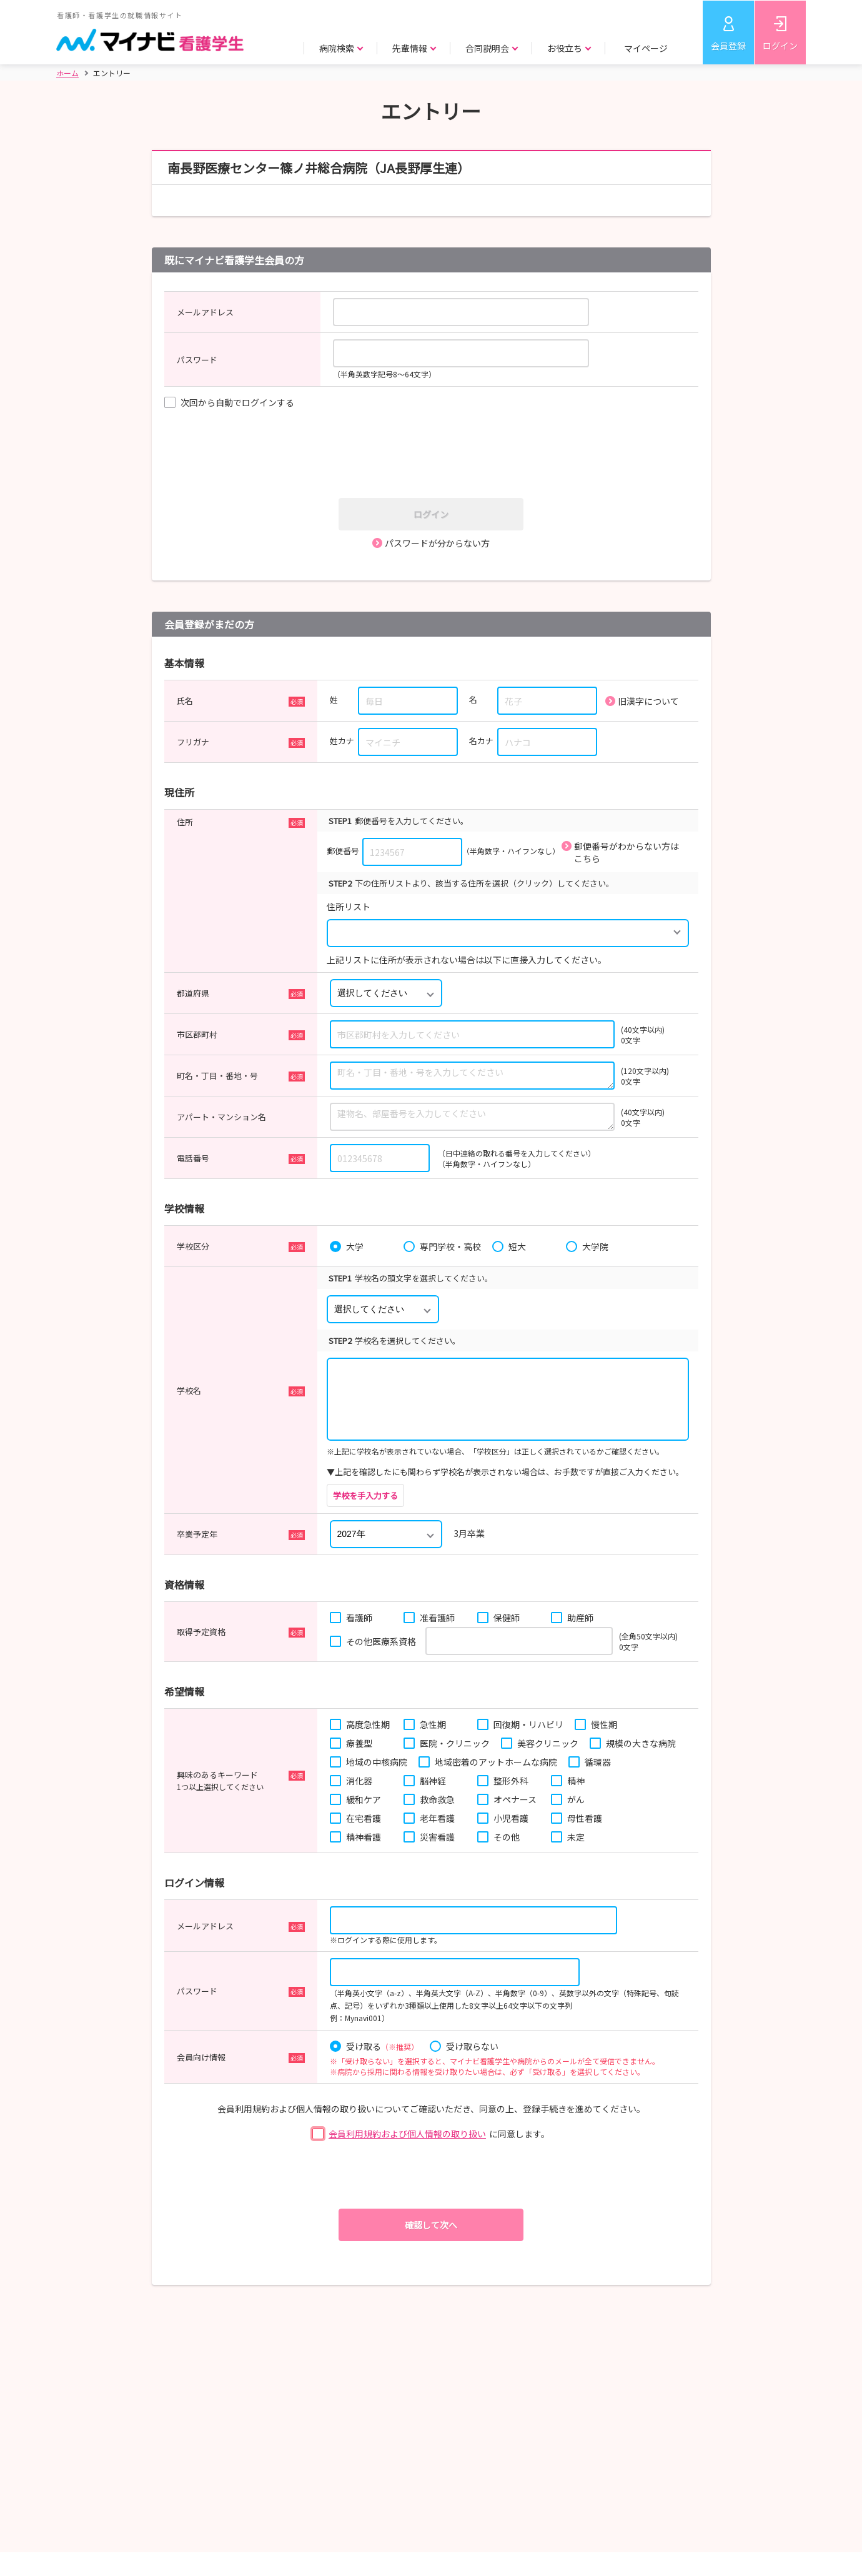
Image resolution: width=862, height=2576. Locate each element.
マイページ (646, 48)
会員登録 (728, 45)
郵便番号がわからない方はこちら (626, 852)
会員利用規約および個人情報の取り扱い (407, 2133)
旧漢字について (648, 701)
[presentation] (435, 454)
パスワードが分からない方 (437, 543)
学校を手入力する (365, 1495)
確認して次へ (431, 2225)
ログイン (780, 45)
